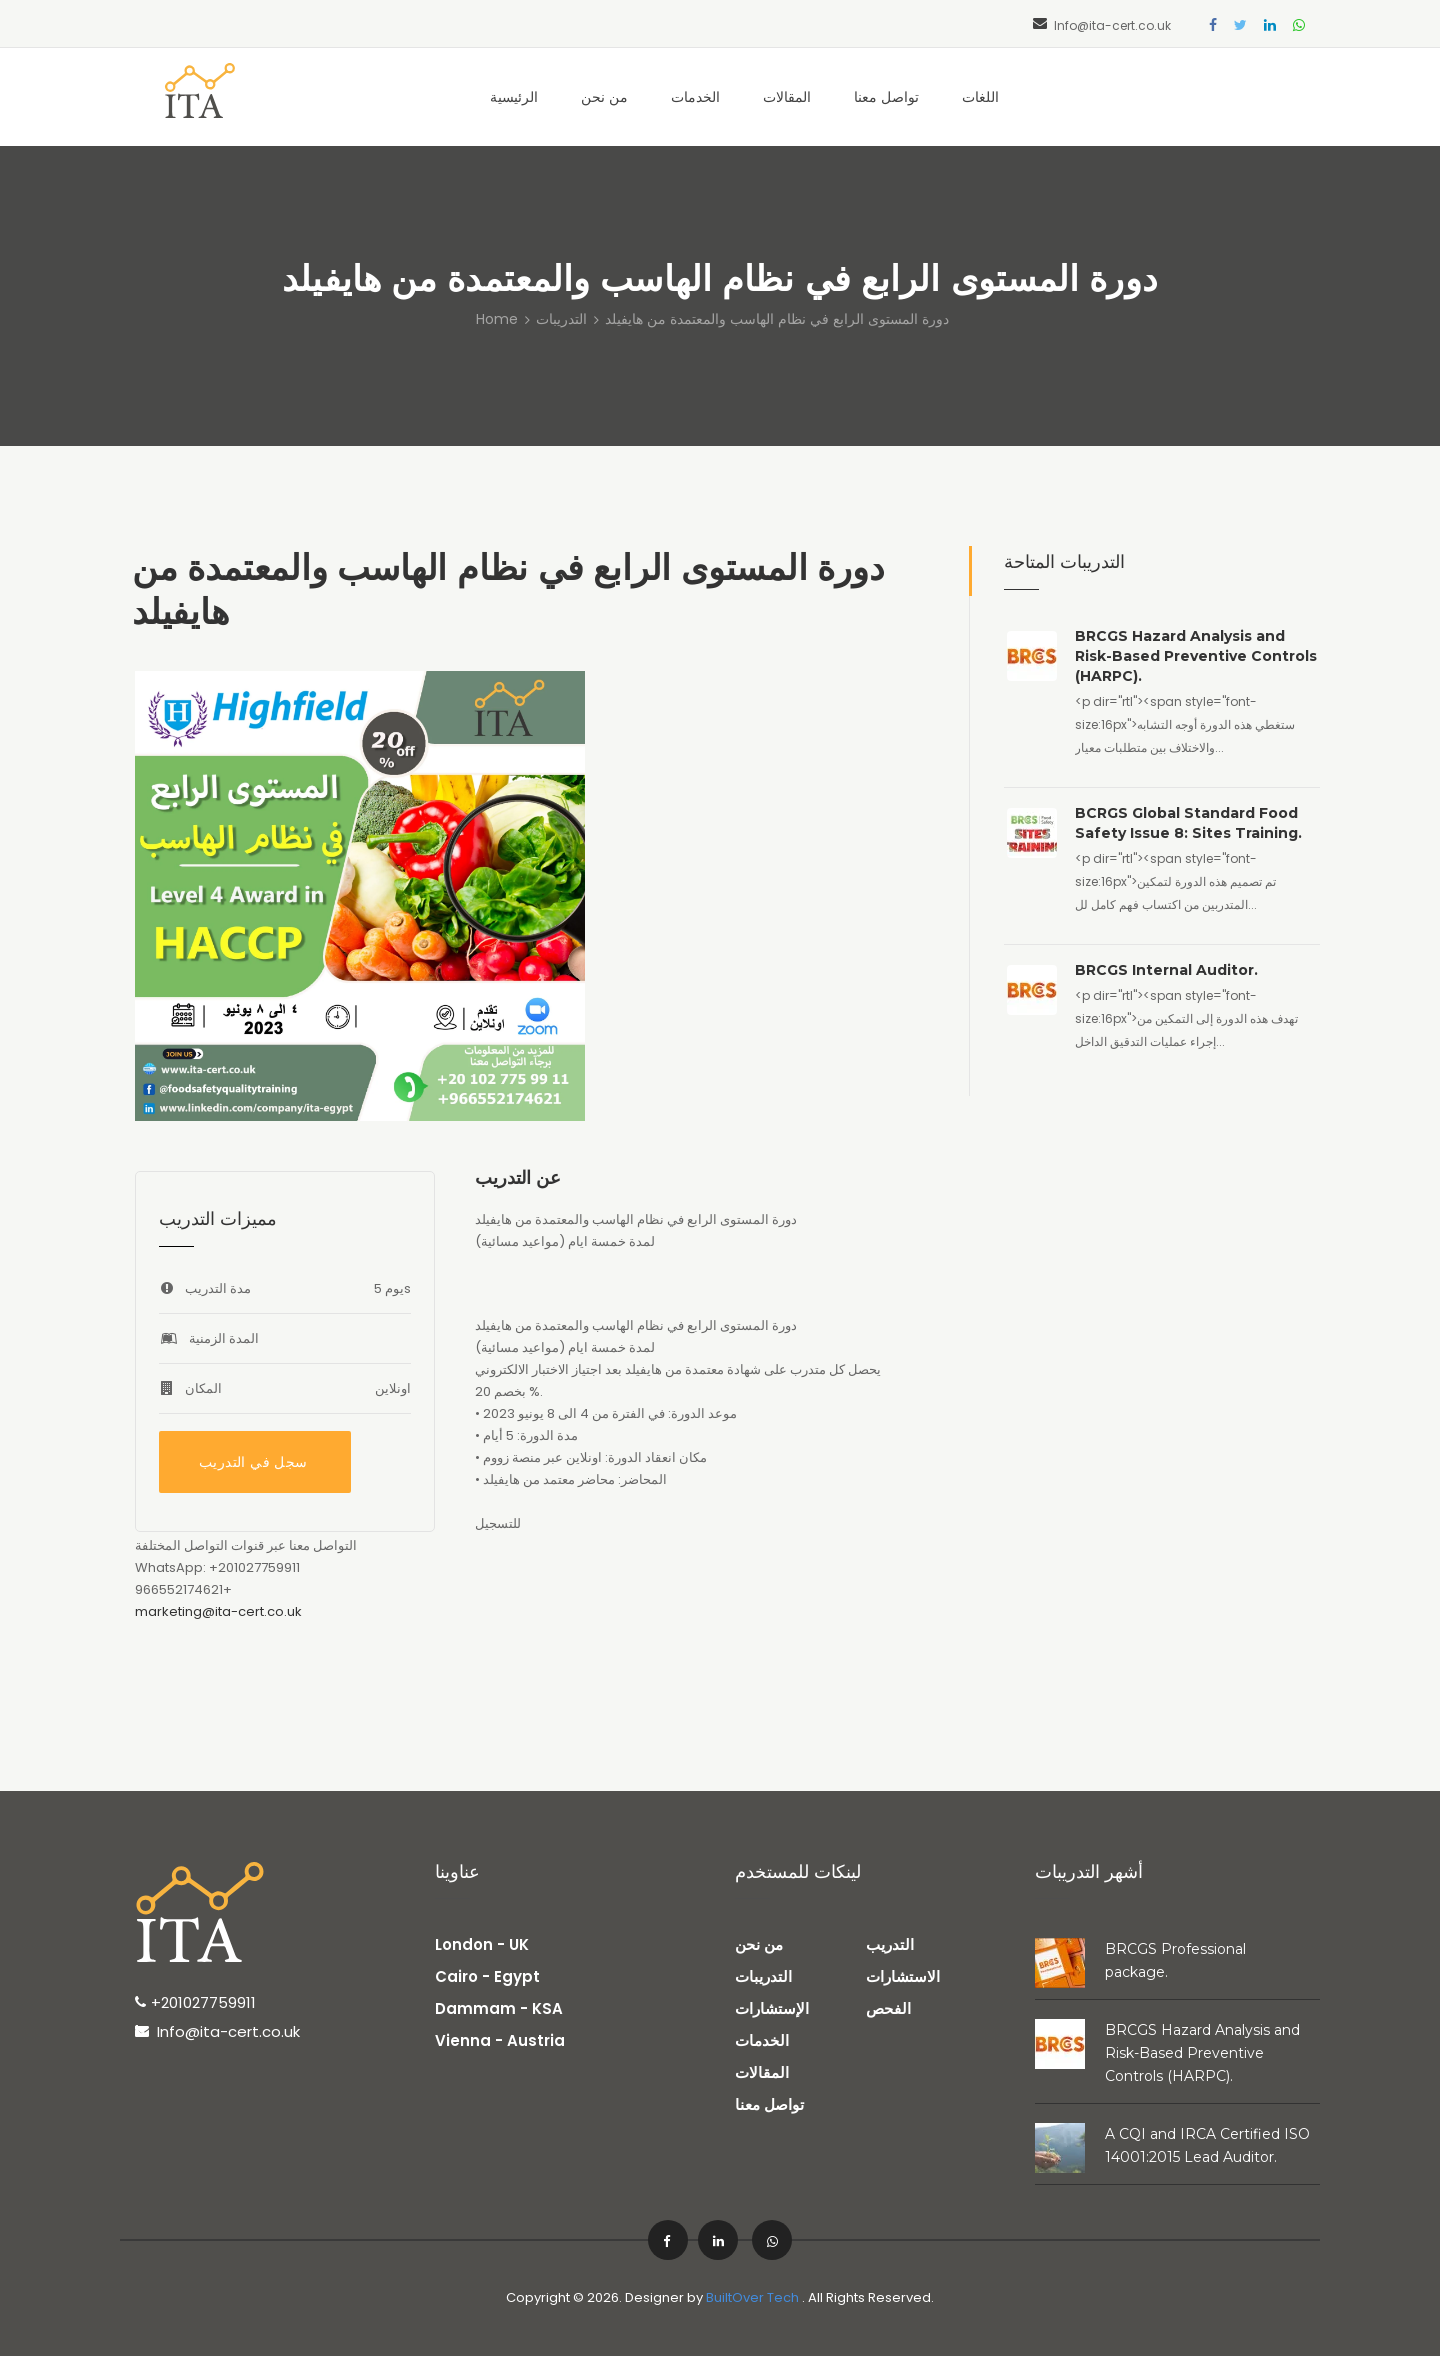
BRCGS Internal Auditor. (1166, 970)
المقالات (787, 97)
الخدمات (695, 97)
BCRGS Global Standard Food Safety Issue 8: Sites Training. (1188, 823)
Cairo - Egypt (487, 1976)
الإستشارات (772, 2008)
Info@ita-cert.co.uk (1112, 25)
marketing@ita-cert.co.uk (218, 1611)
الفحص (888, 2008)
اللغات (980, 97)
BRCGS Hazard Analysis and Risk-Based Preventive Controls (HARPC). (1196, 656)
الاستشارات (903, 1976)
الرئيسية (514, 97)
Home (497, 319)
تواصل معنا (886, 97)
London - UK (482, 1944)
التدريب (890, 1944)
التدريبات (561, 319)
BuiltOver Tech (752, 2297)
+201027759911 (203, 2002)
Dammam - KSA (499, 2008)
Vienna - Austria (500, 2040)
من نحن (604, 97)
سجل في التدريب (253, 1462)
